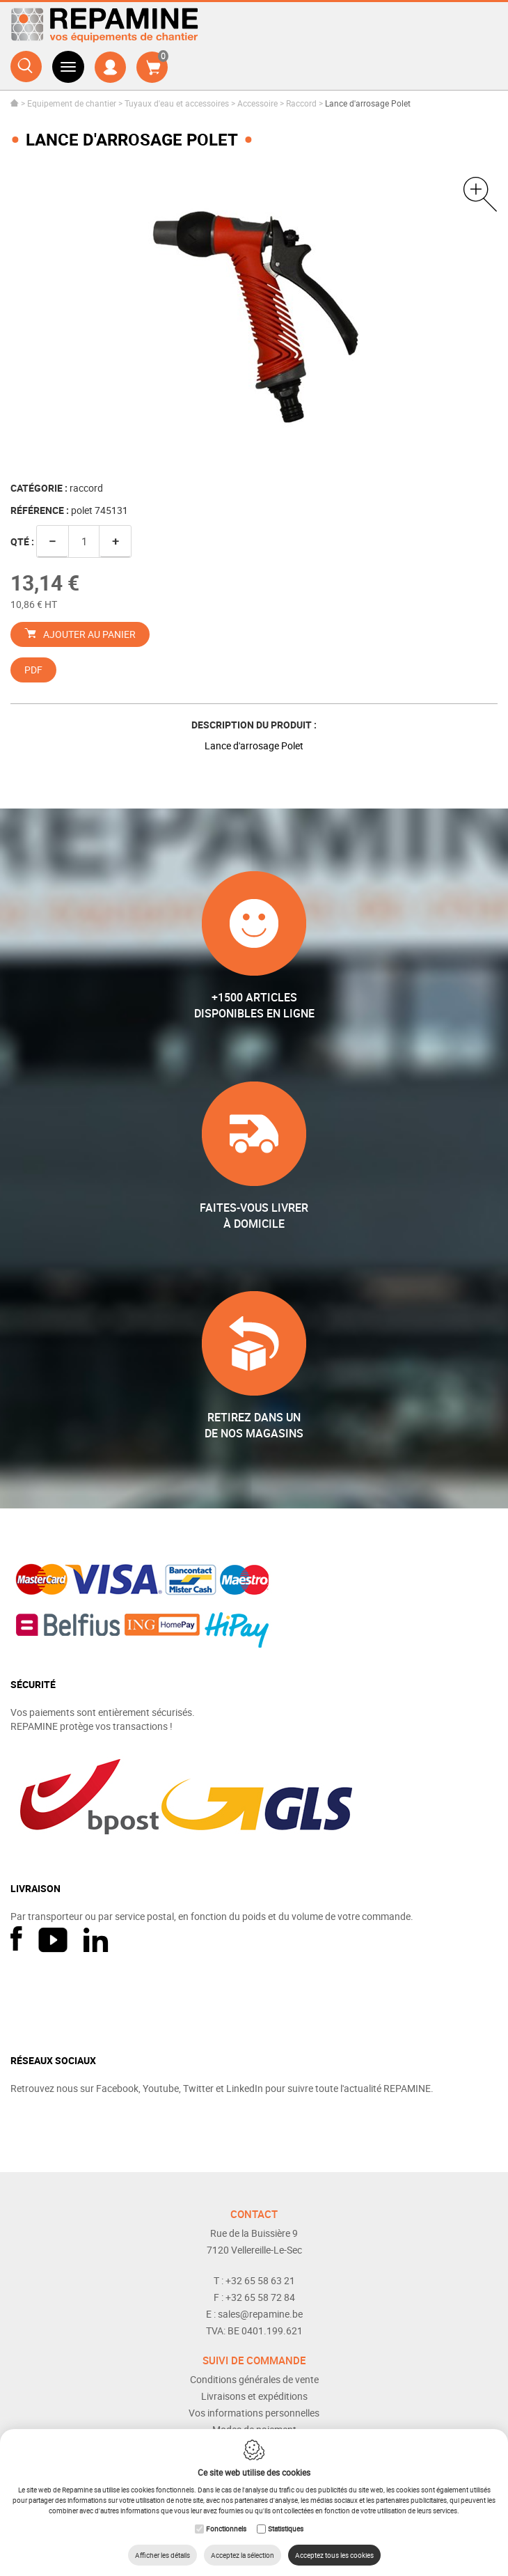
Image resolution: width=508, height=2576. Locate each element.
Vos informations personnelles (254, 2412)
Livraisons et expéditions (254, 2396)
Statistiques (285, 2529)
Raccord (301, 103)
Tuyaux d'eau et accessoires (177, 103)
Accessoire (257, 103)
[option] (254, 316)
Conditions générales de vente (254, 2379)
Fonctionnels (226, 2529)
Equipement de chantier (71, 103)
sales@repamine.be (260, 2313)
